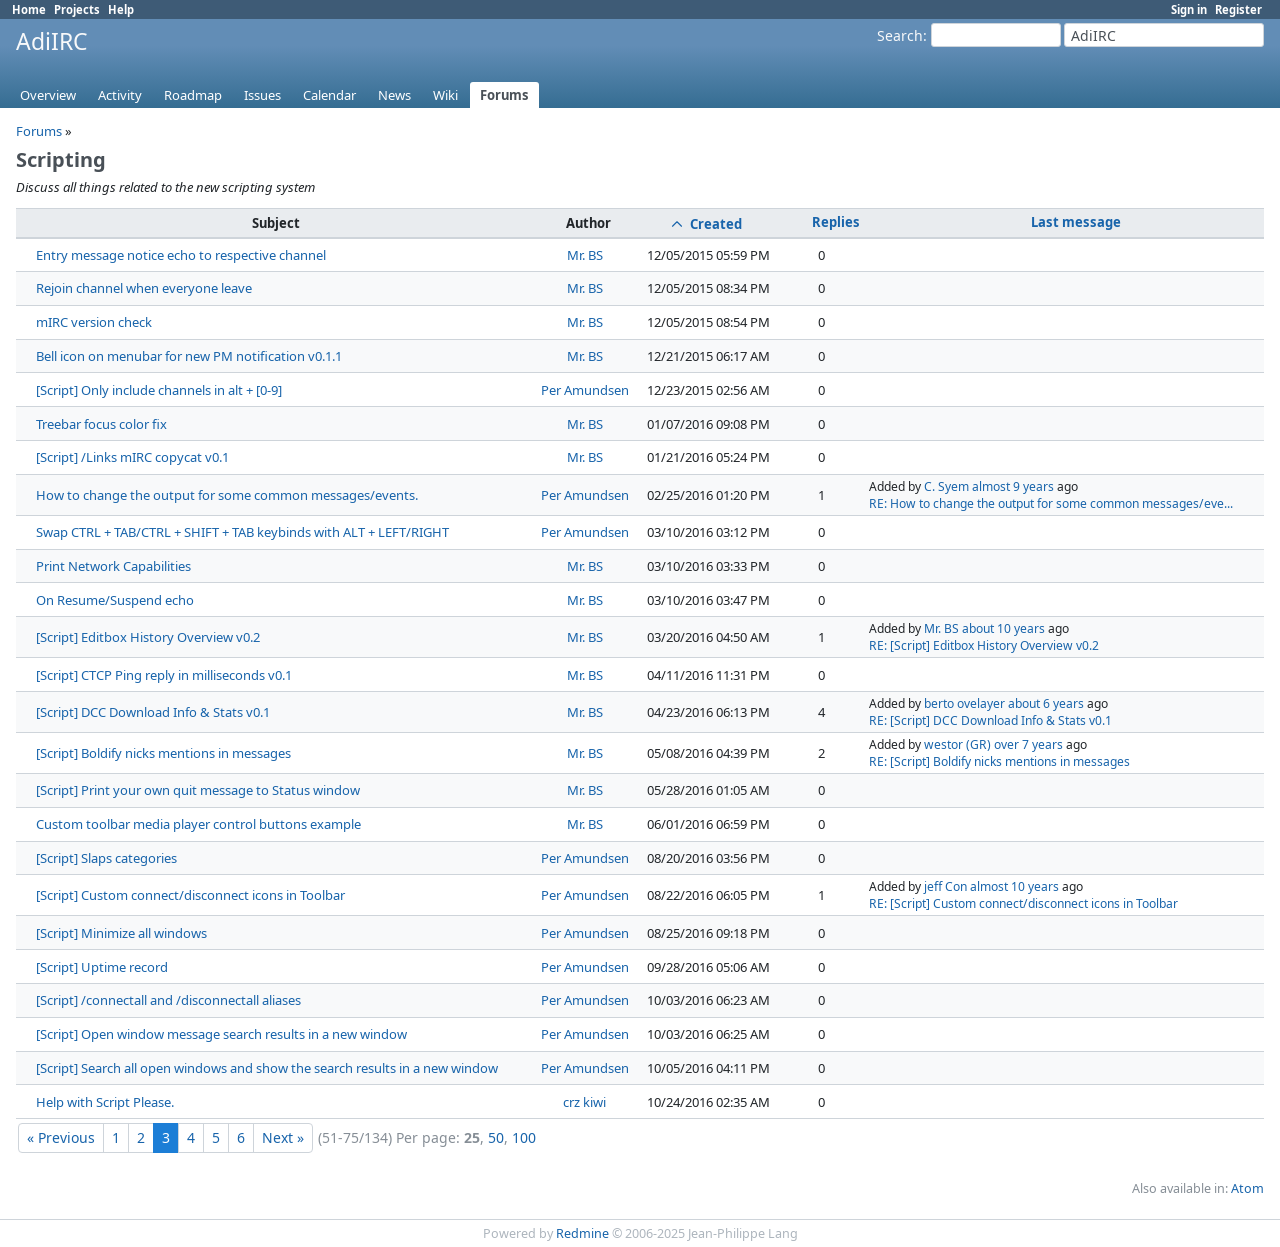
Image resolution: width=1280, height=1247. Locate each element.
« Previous (61, 1137)
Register (1238, 9)
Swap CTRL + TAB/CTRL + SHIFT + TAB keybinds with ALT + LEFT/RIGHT (242, 532)
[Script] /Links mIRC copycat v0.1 (132, 457)
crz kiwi (584, 1102)
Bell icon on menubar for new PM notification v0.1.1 (189, 356)
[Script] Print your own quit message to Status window (198, 790)
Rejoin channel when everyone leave (144, 288)
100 (524, 1137)
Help (121, 9)
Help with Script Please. (105, 1102)
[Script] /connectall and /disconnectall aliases (168, 1000)
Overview (48, 95)
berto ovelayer (964, 703)
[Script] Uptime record (102, 967)
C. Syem (946, 486)
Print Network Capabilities (113, 566)
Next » (283, 1137)
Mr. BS (585, 255)
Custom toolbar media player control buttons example (198, 824)
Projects (77, 9)
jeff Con (945, 886)
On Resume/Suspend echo (115, 600)
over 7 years (1028, 744)
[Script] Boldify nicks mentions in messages (163, 753)
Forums (504, 95)
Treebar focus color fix (101, 424)
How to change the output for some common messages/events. (227, 495)
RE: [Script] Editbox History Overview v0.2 (984, 645)
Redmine (582, 1233)
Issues (262, 95)
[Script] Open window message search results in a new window (221, 1034)
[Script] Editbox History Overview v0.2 (148, 637)
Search (900, 35)
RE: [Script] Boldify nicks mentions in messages (999, 761)
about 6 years (1046, 703)
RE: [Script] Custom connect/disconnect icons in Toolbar (1023, 903)
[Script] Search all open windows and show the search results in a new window (267, 1068)
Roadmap (193, 95)
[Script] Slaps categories (106, 858)
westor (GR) (957, 744)
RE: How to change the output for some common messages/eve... (1051, 503)
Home (29, 9)
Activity (120, 95)
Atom (1247, 1188)
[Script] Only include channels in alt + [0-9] (159, 390)
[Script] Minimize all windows (121, 933)
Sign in (1189, 9)
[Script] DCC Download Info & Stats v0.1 (153, 712)
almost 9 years (1013, 486)
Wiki (445, 95)
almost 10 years (1014, 886)
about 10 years (1003, 628)
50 (496, 1137)
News (394, 95)
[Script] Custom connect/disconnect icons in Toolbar (190, 895)
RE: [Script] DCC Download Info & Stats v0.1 (990, 720)
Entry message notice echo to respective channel (181, 255)
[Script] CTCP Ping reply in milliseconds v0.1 (164, 675)
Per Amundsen (585, 390)
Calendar (329, 95)
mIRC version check (94, 322)
